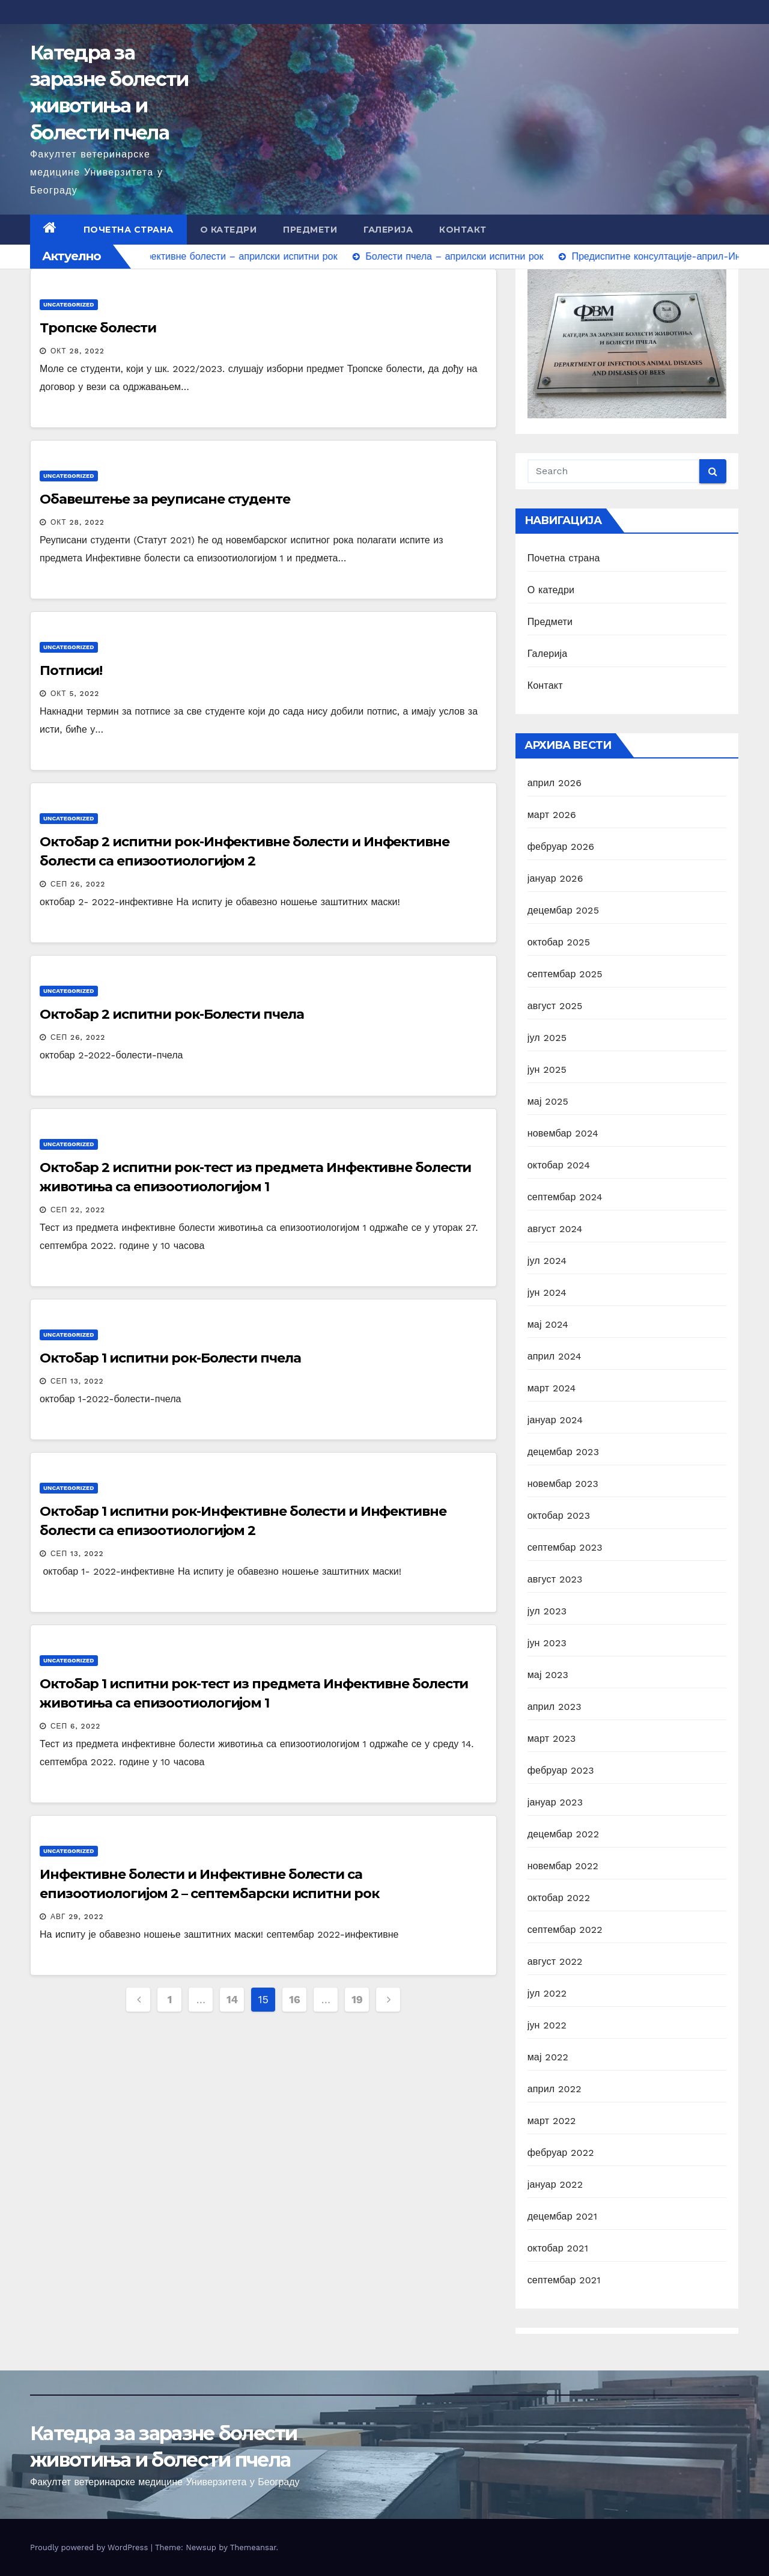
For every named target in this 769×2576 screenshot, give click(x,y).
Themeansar (253, 2547)
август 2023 (555, 1579)
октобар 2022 (559, 1897)
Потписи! (71, 670)
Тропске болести (98, 328)
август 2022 (555, 1961)
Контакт (463, 229)
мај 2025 (547, 1101)
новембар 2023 (562, 1483)
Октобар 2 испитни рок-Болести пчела (172, 1014)
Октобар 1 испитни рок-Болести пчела (170, 1358)
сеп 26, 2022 (77, 884)
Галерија (388, 229)
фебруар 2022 (560, 2152)
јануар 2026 (555, 878)
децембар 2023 (563, 1451)
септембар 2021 (564, 2280)
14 (232, 1999)
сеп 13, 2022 (77, 1381)
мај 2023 (547, 1674)
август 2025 (555, 1006)
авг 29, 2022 (77, 1916)
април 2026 (554, 783)
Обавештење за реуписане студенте (165, 499)
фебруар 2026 (561, 846)
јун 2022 (547, 2025)
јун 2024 (547, 1292)
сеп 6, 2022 (75, 1726)
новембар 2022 (562, 1866)
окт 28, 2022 (77, 351)
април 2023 (554, 1706)
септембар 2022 (565, 1929)
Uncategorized (68, 304)
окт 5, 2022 (74, 693)
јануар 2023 (555, 1802)
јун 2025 (547, 1069)
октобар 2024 (558, 1165)
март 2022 (551, 2120)
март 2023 (551, 1738)
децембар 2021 (562, 2216)
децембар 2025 (563, 910)
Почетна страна (129, 229)
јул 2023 (547, 1611)
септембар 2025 (565, 974)
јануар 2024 (555, 1420)
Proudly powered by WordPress (90, 2547)
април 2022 (554, 2089)
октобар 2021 (557, 2248)
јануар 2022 (555, 2184)
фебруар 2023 (560, 1770)
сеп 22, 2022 (77, 1210)
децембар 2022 (563, 1834)
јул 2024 (547, 1260)
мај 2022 (547, 2057)
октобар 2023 (559, 1515)
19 (356, 1999)
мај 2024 (547, 1324)
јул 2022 (547, 1993)
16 (294, 1999)
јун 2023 (547, 1643)
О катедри (228, 229)
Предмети (310, 229)
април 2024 (554, 1356)
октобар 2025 (559, 942)
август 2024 (555, 1229)
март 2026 (551, 814)
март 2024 (551, 1388)
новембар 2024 (562, 1133)
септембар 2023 (565, 1547)
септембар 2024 (565, 1197)
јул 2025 (547, 1037)
